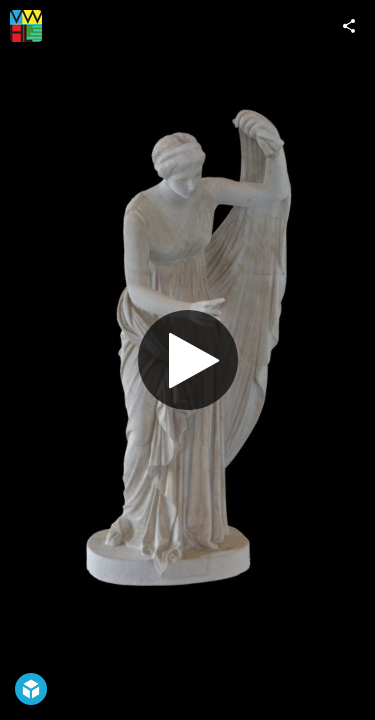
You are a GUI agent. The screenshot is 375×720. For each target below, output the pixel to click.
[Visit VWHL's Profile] (26, 26)
